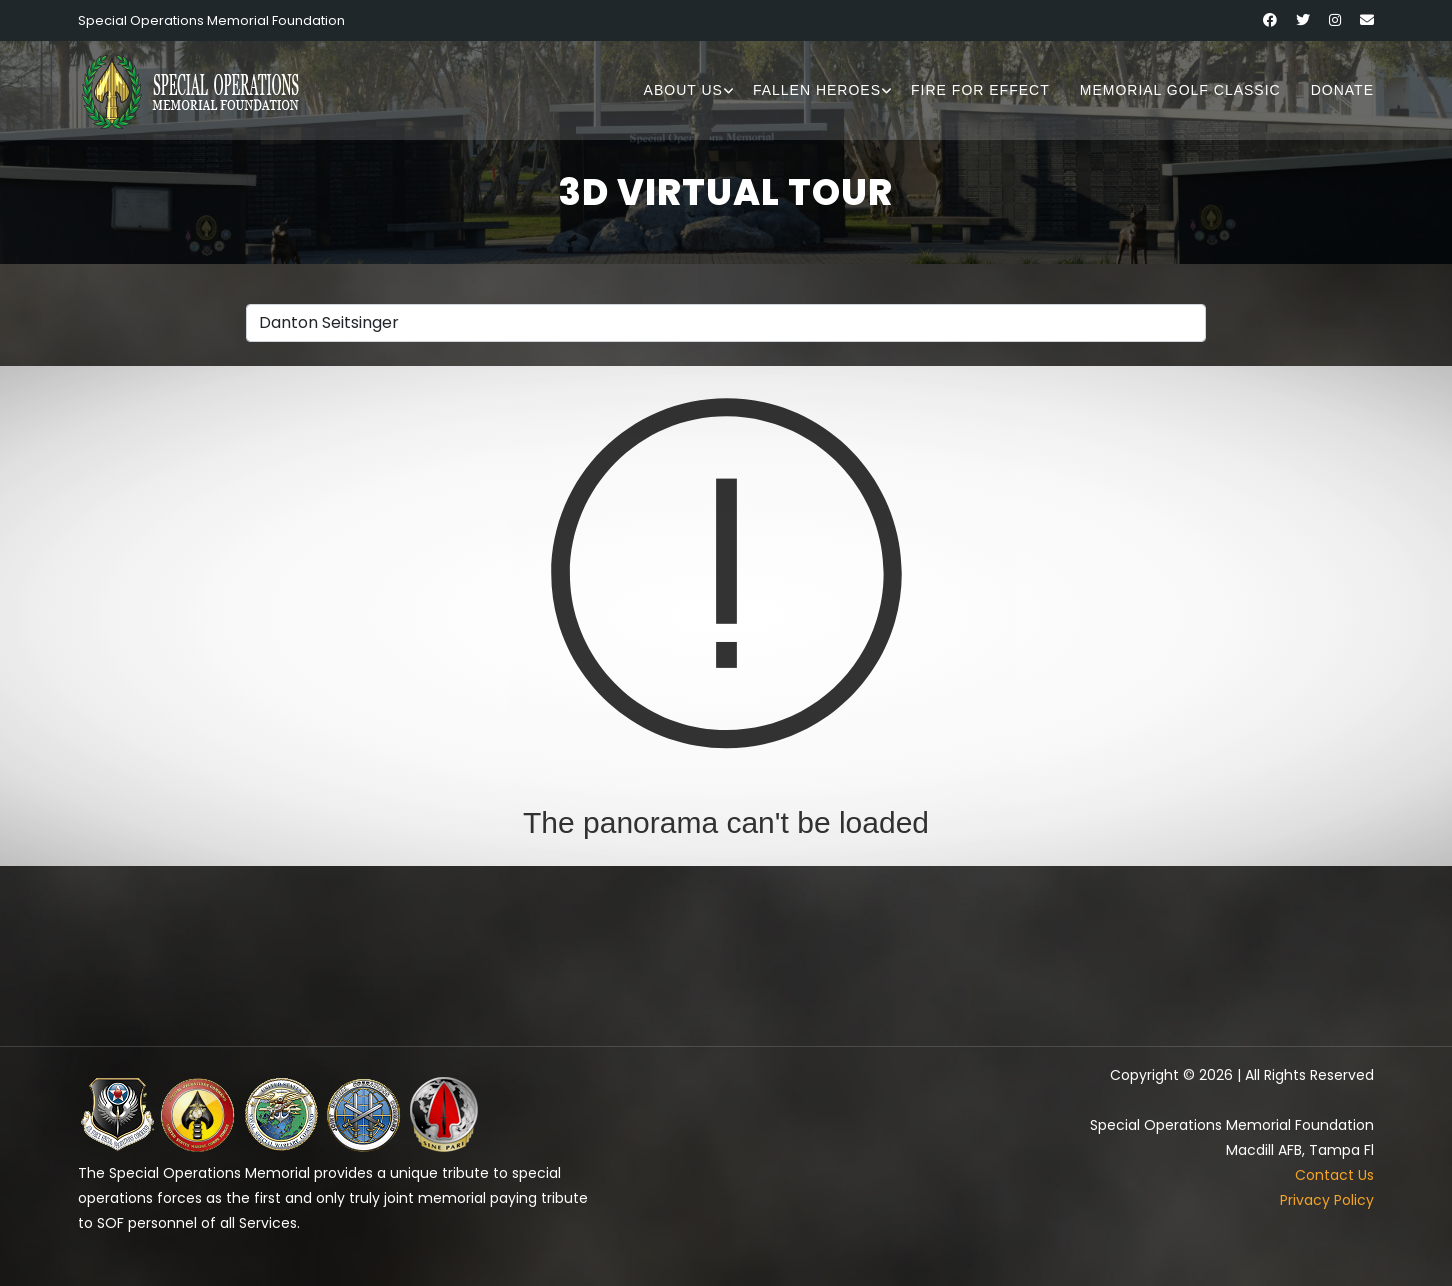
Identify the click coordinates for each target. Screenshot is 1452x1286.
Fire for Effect (980, 90)
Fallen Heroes (817, 90)
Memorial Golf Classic (1180, 90)
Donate (1342, 90)
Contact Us (1334, 1175)
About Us (683, 90)
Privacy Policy (1327, 1200)
